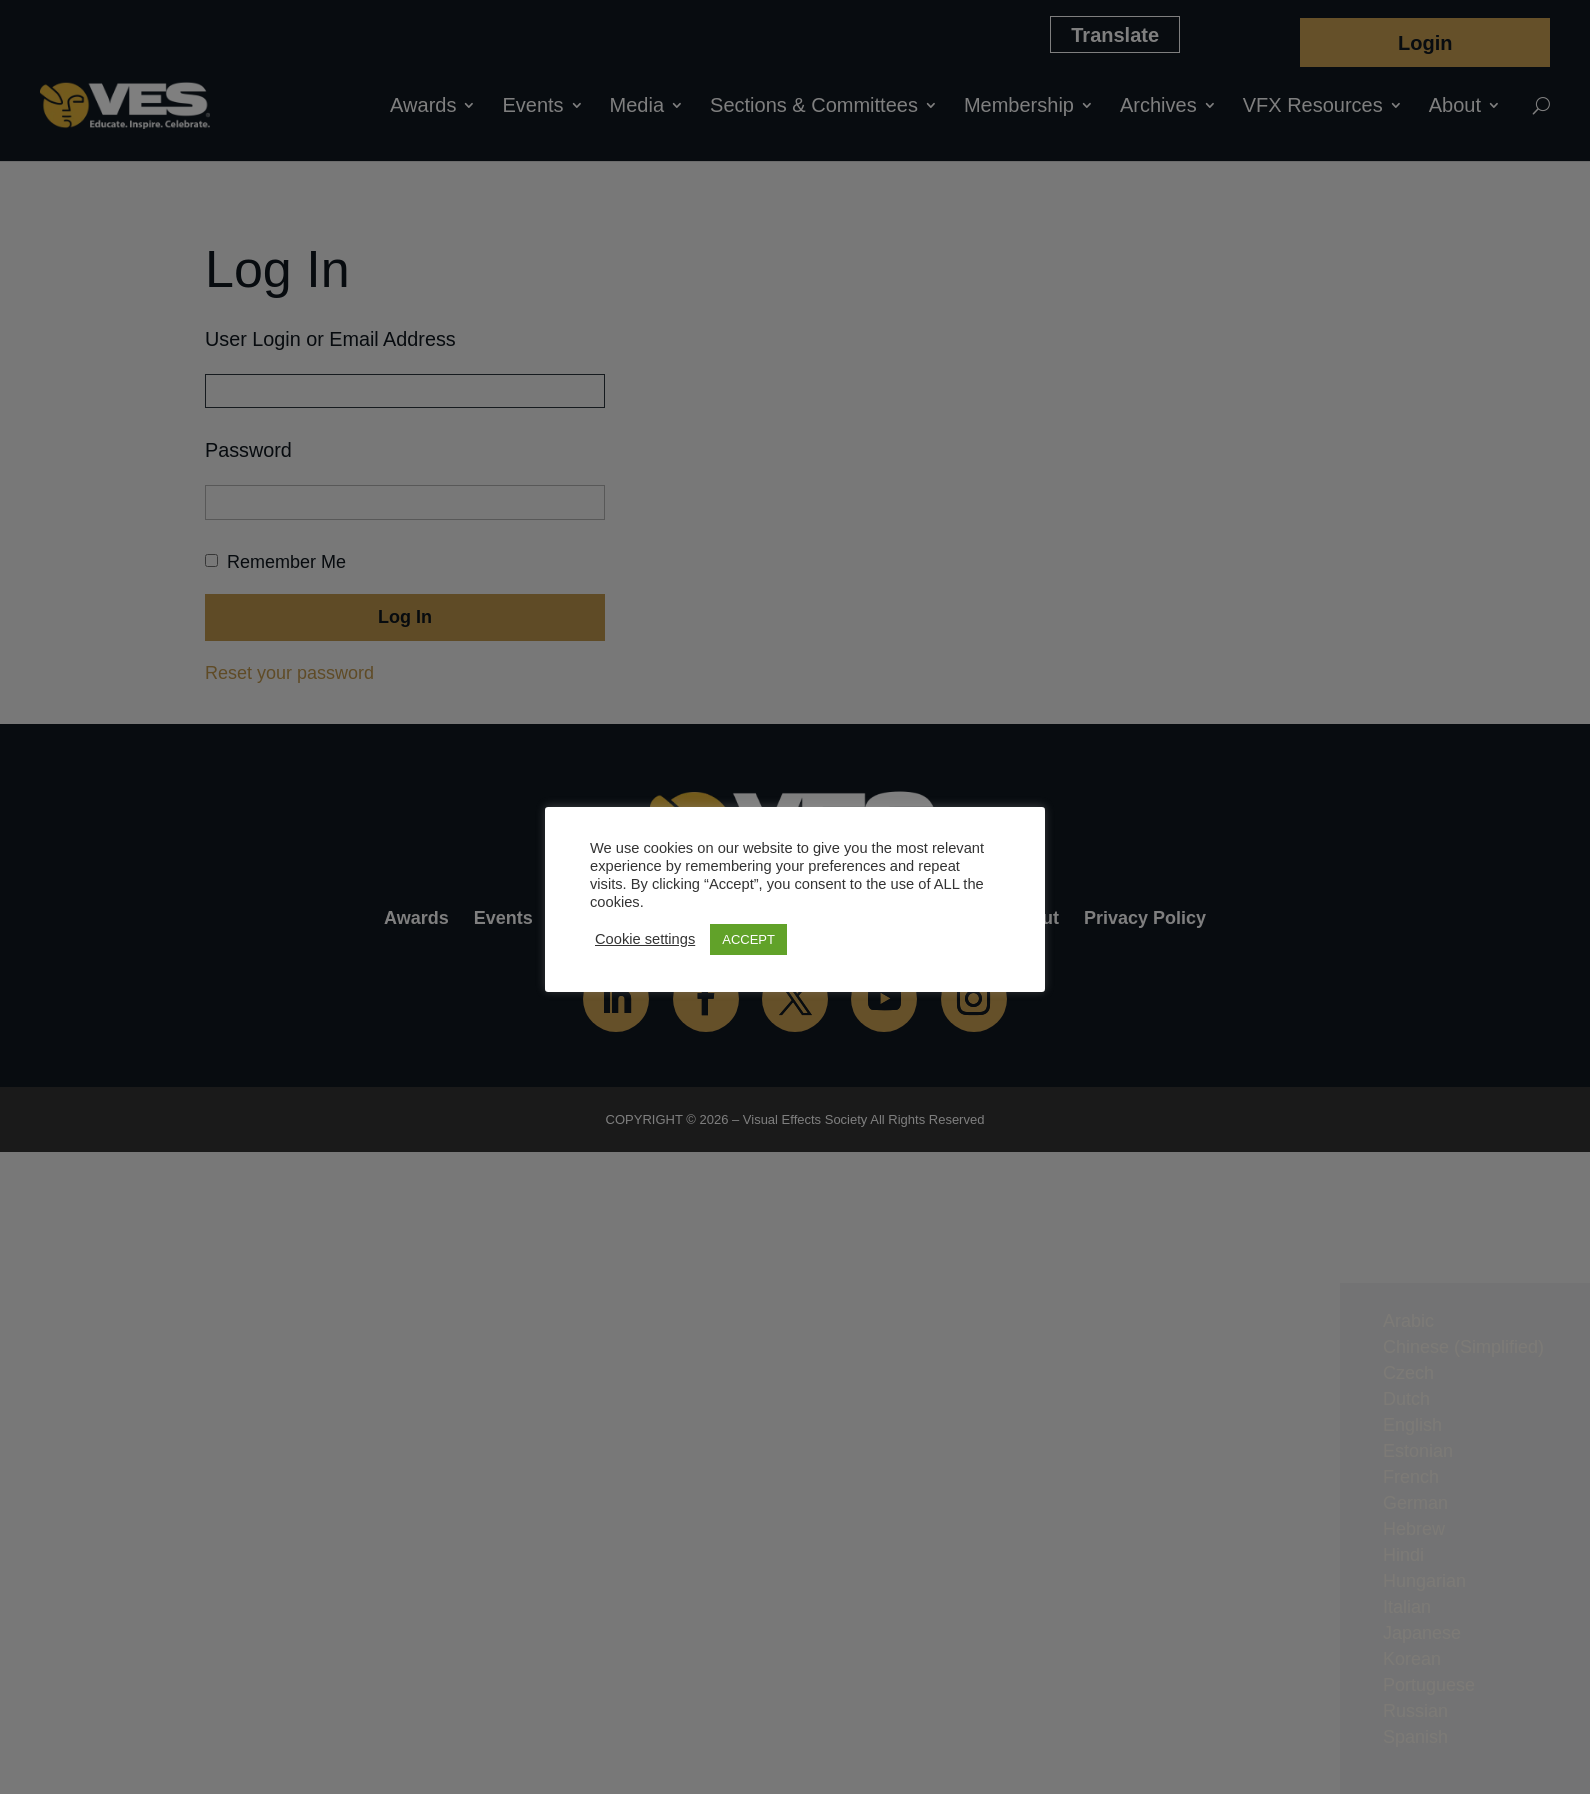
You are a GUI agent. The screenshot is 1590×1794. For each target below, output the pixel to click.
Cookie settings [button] (645, 939)
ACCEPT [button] (748, 939)
